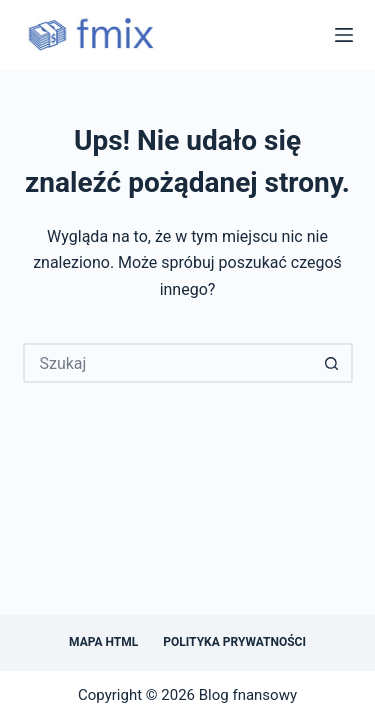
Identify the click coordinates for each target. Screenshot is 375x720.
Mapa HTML (103, 642)
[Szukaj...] (168, 363)
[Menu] (344, 35)
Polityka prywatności (234, 642)
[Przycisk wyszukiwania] (333, 363)
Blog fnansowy (248, 695)
